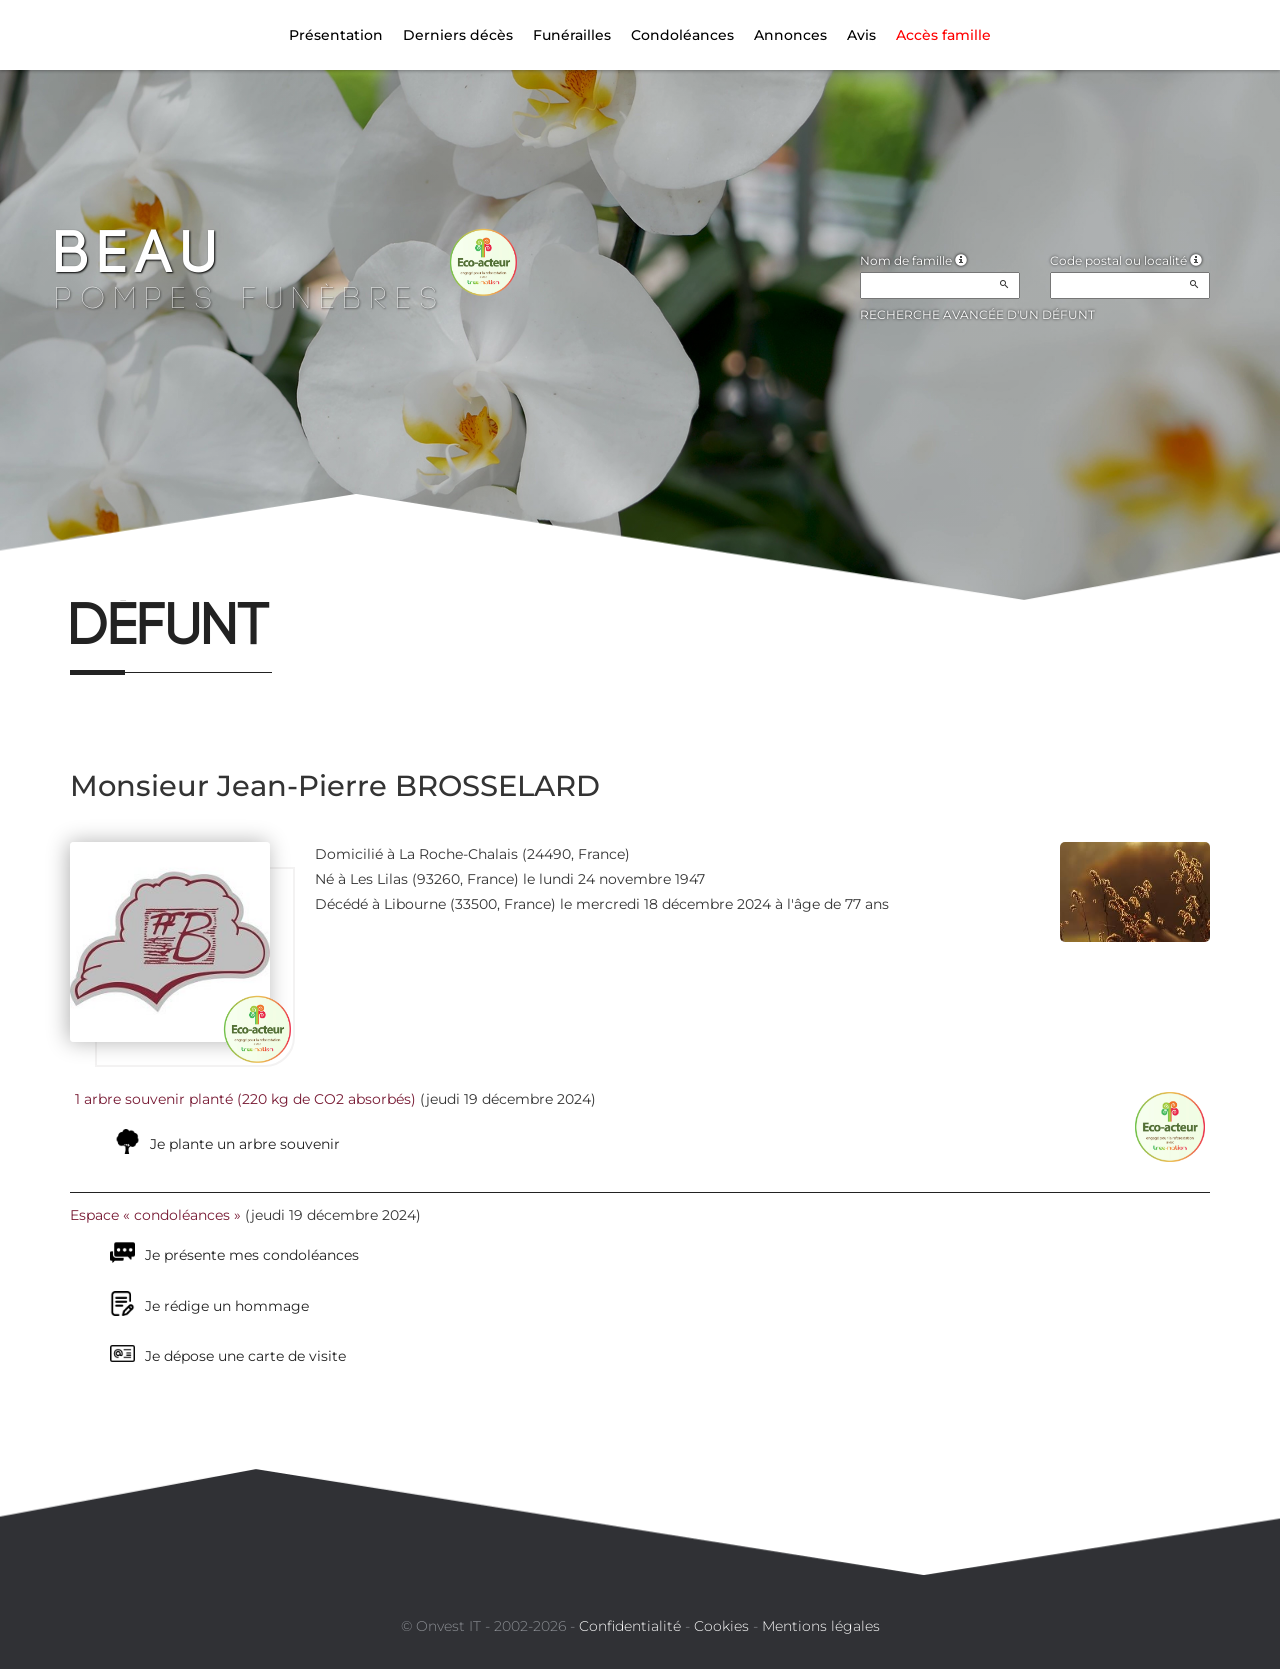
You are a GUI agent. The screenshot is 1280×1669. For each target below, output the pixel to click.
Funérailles (572, 35)
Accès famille (943, 35)
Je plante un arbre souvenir (245, 1144)
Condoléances (682, 35)
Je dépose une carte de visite (245, 1356)
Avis (861, 35)
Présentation (336, 35)
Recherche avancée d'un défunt (977, 314)
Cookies (721, 1626)
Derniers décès (458, 35)
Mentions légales (821, 1626)
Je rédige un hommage (227, 1306)
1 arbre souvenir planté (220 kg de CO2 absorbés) (245, 1099)
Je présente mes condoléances (252, 1255)
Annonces (790, 35)
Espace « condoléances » (155, 1215)
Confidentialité (630, 1626)
